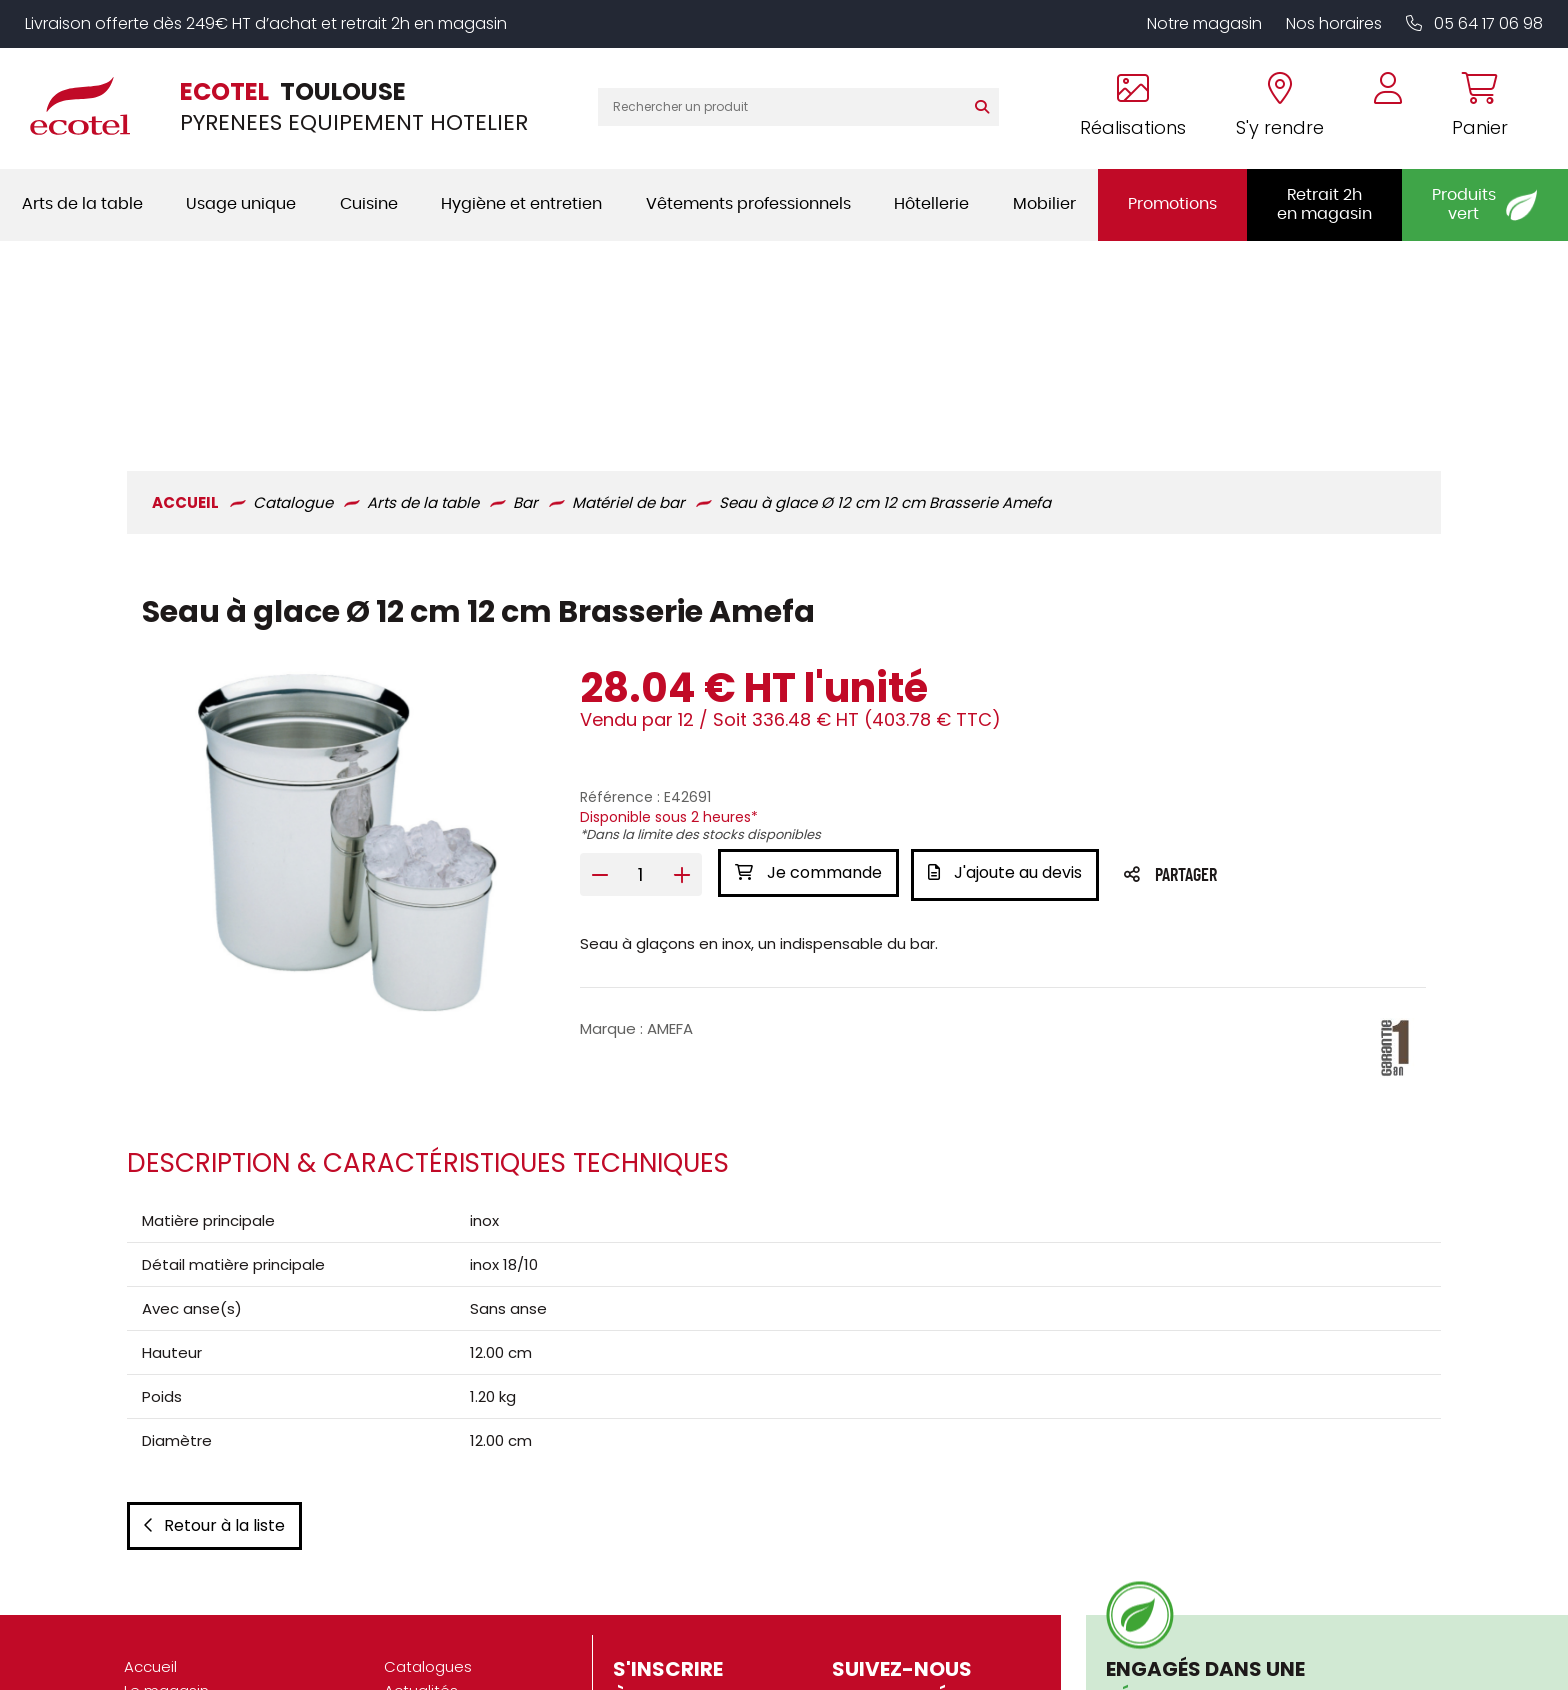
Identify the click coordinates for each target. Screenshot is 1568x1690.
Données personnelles (467, 1589)
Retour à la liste (211, 1328)
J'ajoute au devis (1008, 664)
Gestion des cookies (459, 1613)
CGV (401, 1541)
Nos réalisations (182, 1541)
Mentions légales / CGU (471, 1565)
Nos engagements (193, 1589)
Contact (415, 1637)
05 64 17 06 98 (1474, 23)
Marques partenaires (201, 1637)
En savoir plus (1176, 1553)
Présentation (171, 1565)
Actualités (421, 1493)
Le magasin (166, 1493)
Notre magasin (1204, 23)
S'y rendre (160, 1517)
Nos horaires (1334, 23)
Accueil (150, 1469)
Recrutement (173, 1613)
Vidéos (409, 1517)
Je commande (807, 664)
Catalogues (428, 1469)
